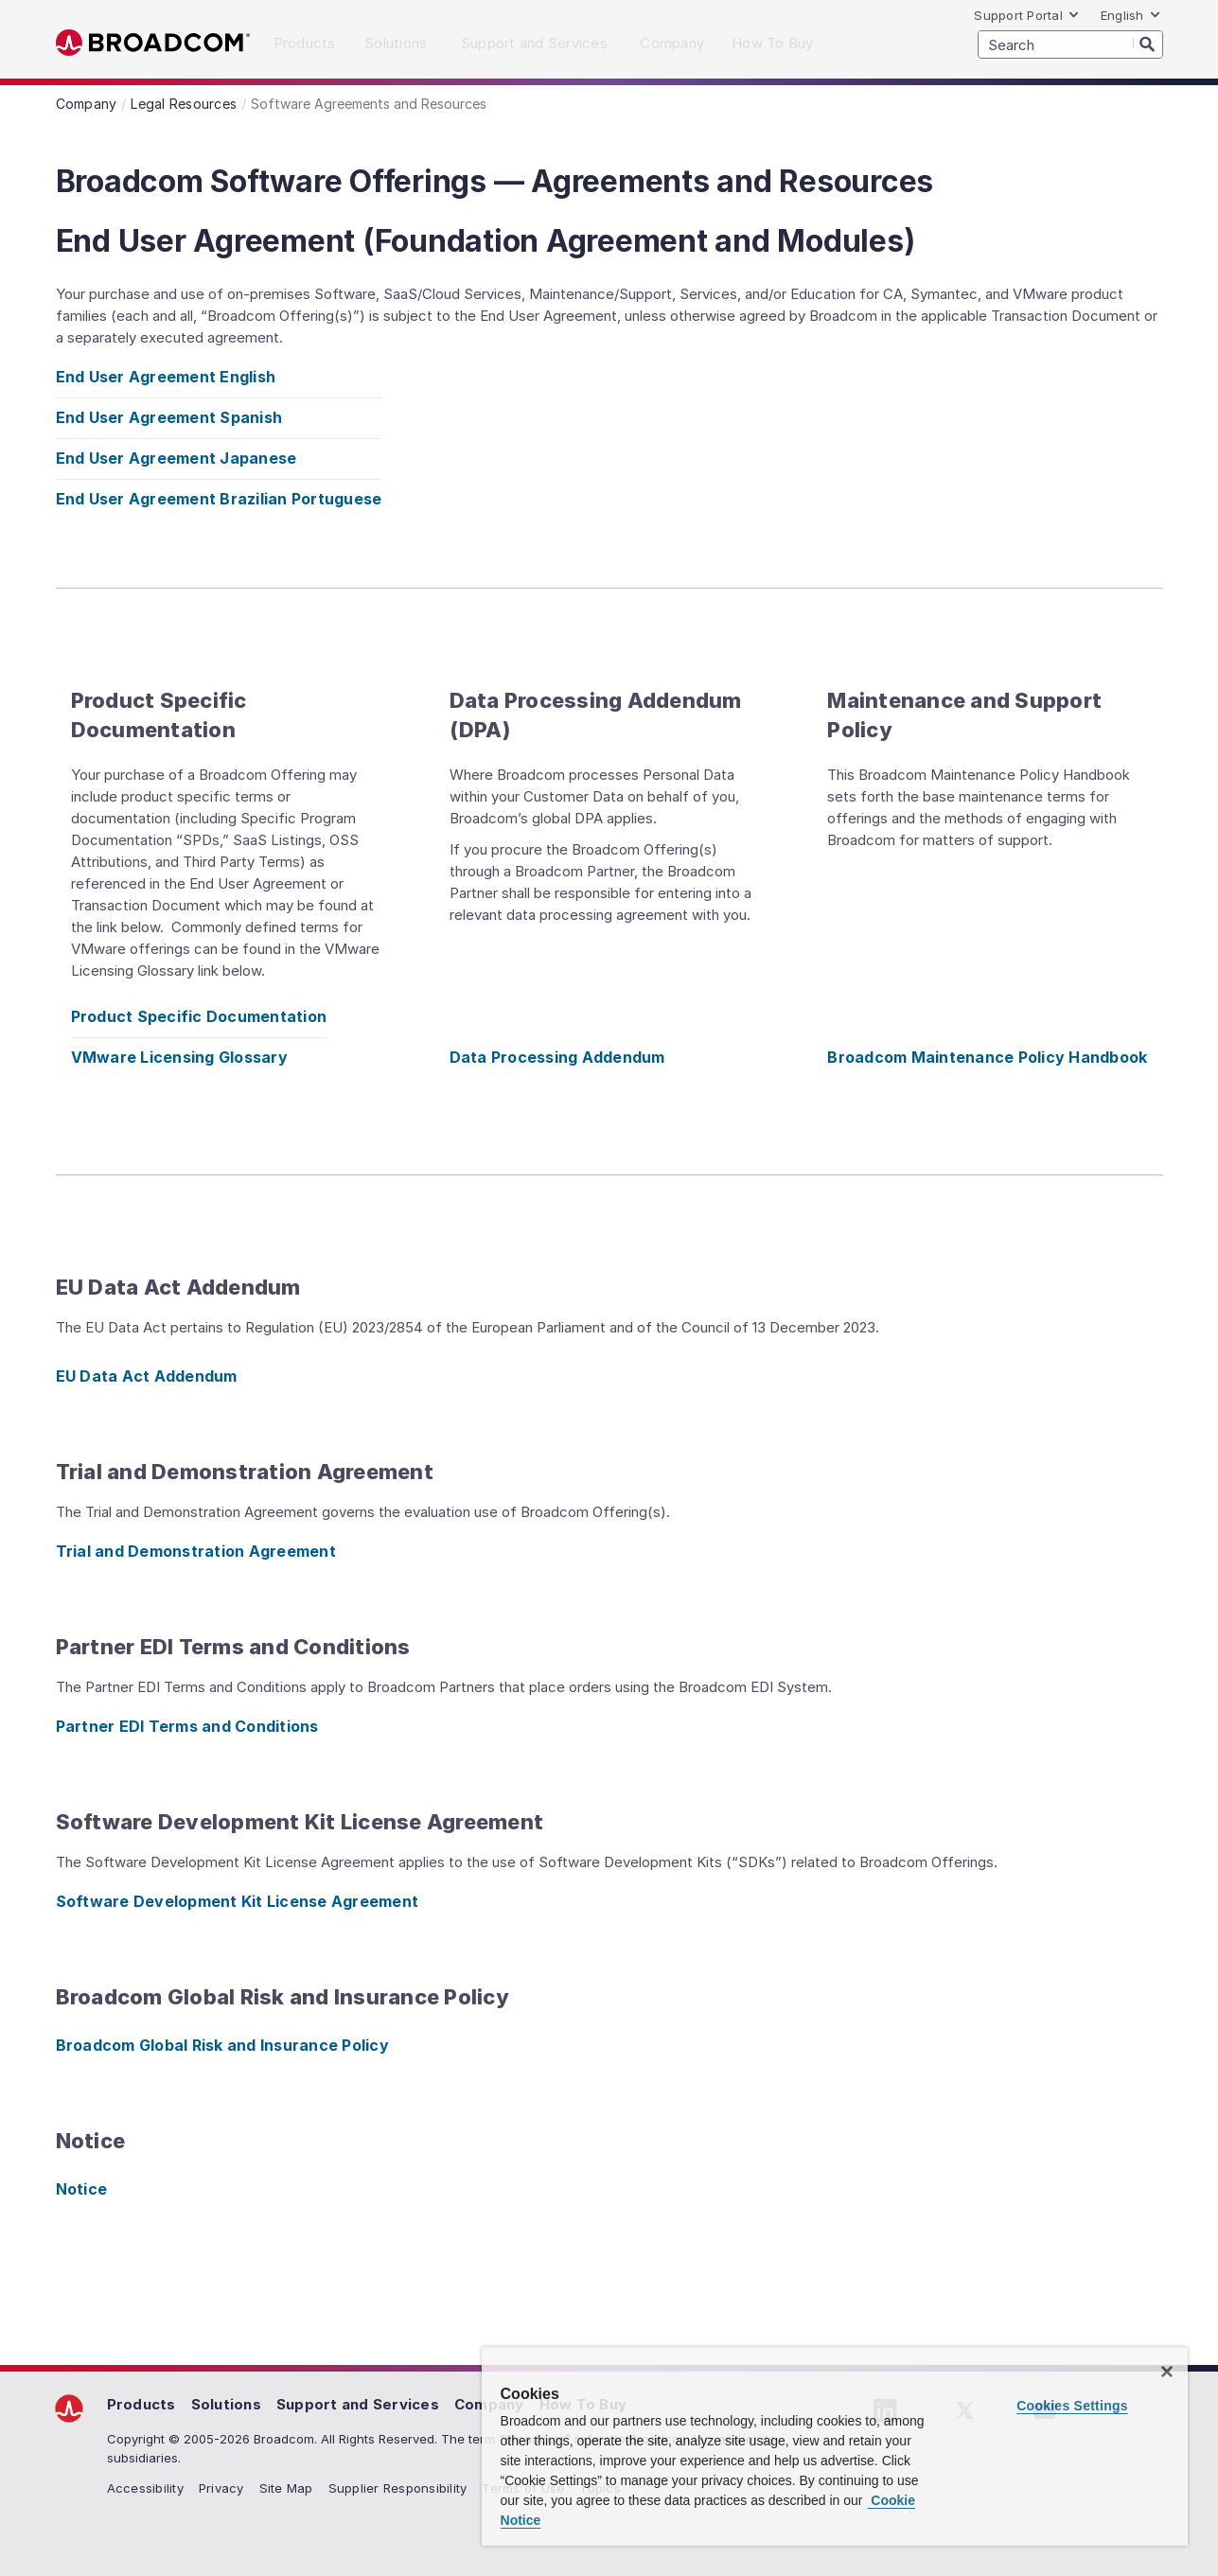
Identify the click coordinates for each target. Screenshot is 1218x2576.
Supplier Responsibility (398, 2488)
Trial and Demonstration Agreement (196, 1551)
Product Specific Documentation (199, 1016)
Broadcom (153, 43)
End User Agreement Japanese (176, 458)
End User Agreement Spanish (169, 417)
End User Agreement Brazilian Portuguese (219, 498)
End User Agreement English (166, 376)
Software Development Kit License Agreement (237, 1901)
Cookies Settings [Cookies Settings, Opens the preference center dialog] (1072, 2405)
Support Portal (1027, 15)
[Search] (1148, 43)
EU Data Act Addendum (147, 1376)
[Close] (1167, 2371)
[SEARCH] (1070, 44)
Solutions (226, 2404)
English (1131, 15)
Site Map (286, 2488)
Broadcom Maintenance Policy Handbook (987, 1057)
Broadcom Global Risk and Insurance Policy (222, 2045)
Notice (82, 2188)
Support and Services (357, 2404)
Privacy (221, 2488)
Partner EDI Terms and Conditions (187, 1726)
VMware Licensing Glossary (179, 1057)
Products (141, 2404)
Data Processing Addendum (557, 1057)
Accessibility (145, 2488)
